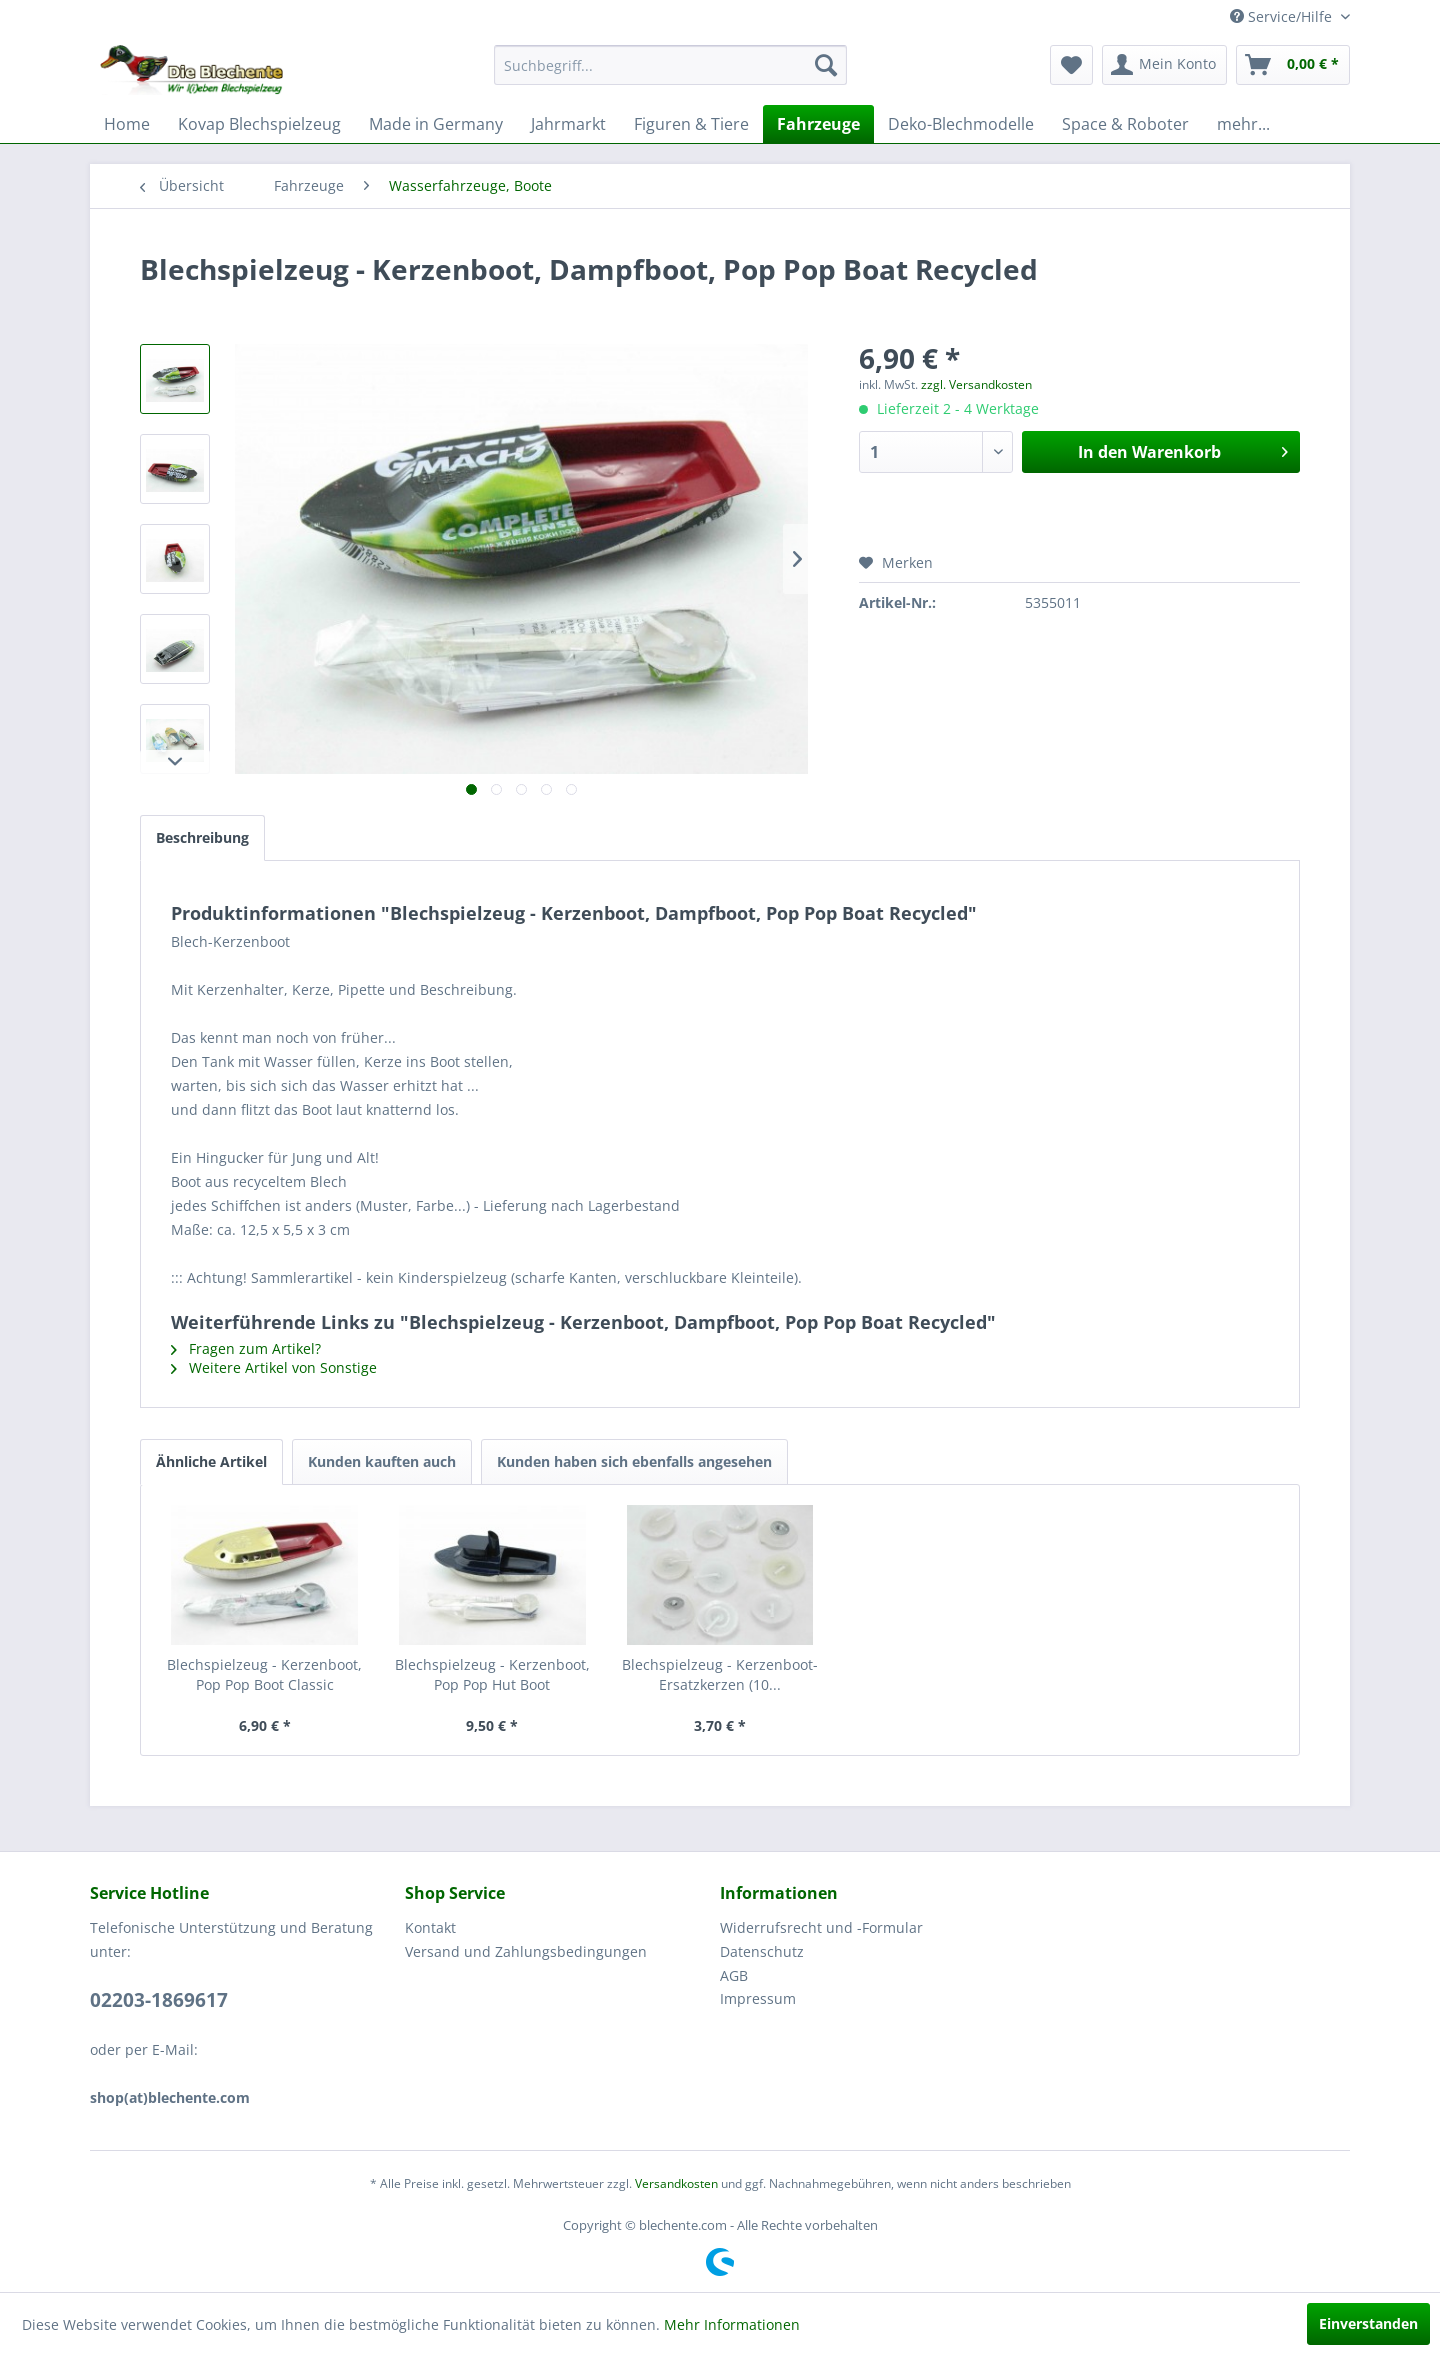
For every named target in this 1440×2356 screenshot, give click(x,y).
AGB (734, 1975)
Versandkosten (676, 2183)
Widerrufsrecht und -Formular (821, 1927)
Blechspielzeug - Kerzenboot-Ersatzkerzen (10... (720, 1674)
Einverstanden (1368, 2323)
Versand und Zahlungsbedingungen (526, 1951)
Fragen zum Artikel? (246, 1348)
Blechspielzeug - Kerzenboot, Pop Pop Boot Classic (264, 1674)
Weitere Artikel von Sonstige (274, 1367)
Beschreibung (202, 837)
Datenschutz (762, 1951)
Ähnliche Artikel (211, 1461)
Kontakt (430, 1927)
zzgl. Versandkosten (976, 384)
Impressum (758, 1998)
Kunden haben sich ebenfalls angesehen (634, 1461)
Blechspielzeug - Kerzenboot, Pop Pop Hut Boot (492, 1674)
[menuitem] (670, 65)
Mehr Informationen (732, 2324)
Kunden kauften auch (382, 1461)
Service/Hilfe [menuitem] (1283, 16)
